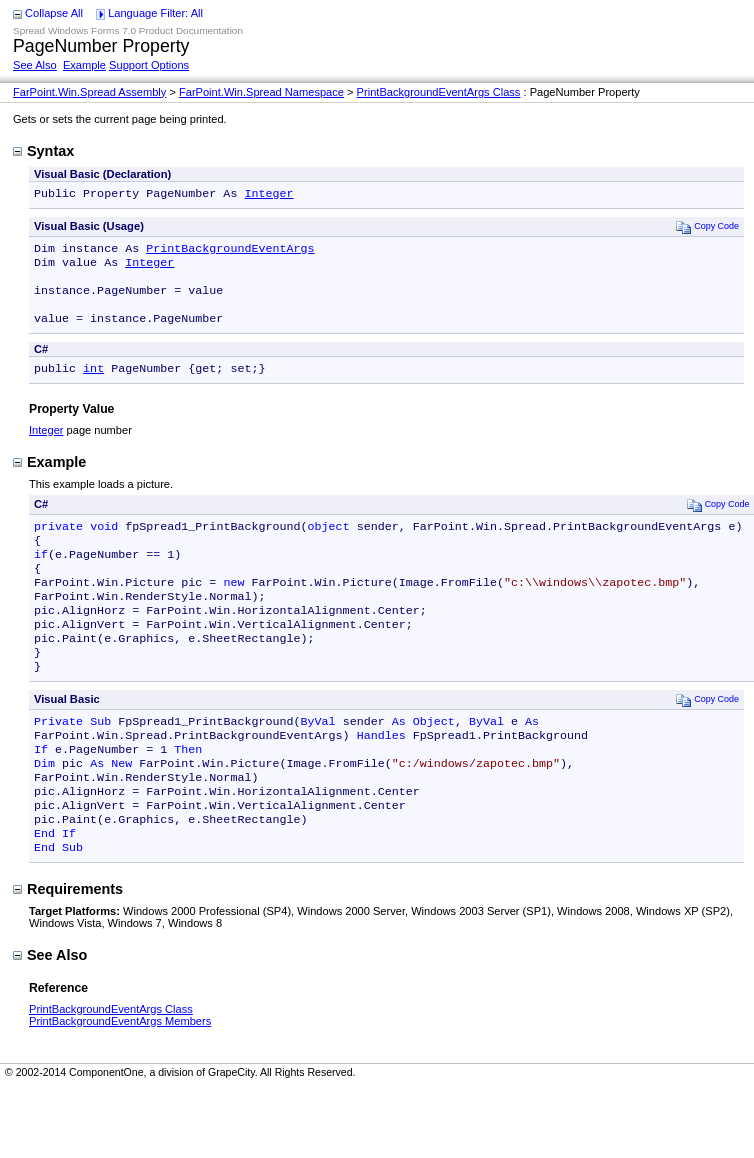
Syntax (43, 151)
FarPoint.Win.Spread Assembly (89, 92)
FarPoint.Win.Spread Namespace (261, 92)
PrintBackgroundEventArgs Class (439, 92)
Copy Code (707, 228)
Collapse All (54, 13)
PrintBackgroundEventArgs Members (120, 1079)
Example (84, 65)
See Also (35, 65)
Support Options (149, 65)
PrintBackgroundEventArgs (230, 252)
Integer (268, 195)
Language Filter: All (155, 13)
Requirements (68, 947)
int (93, 384)
